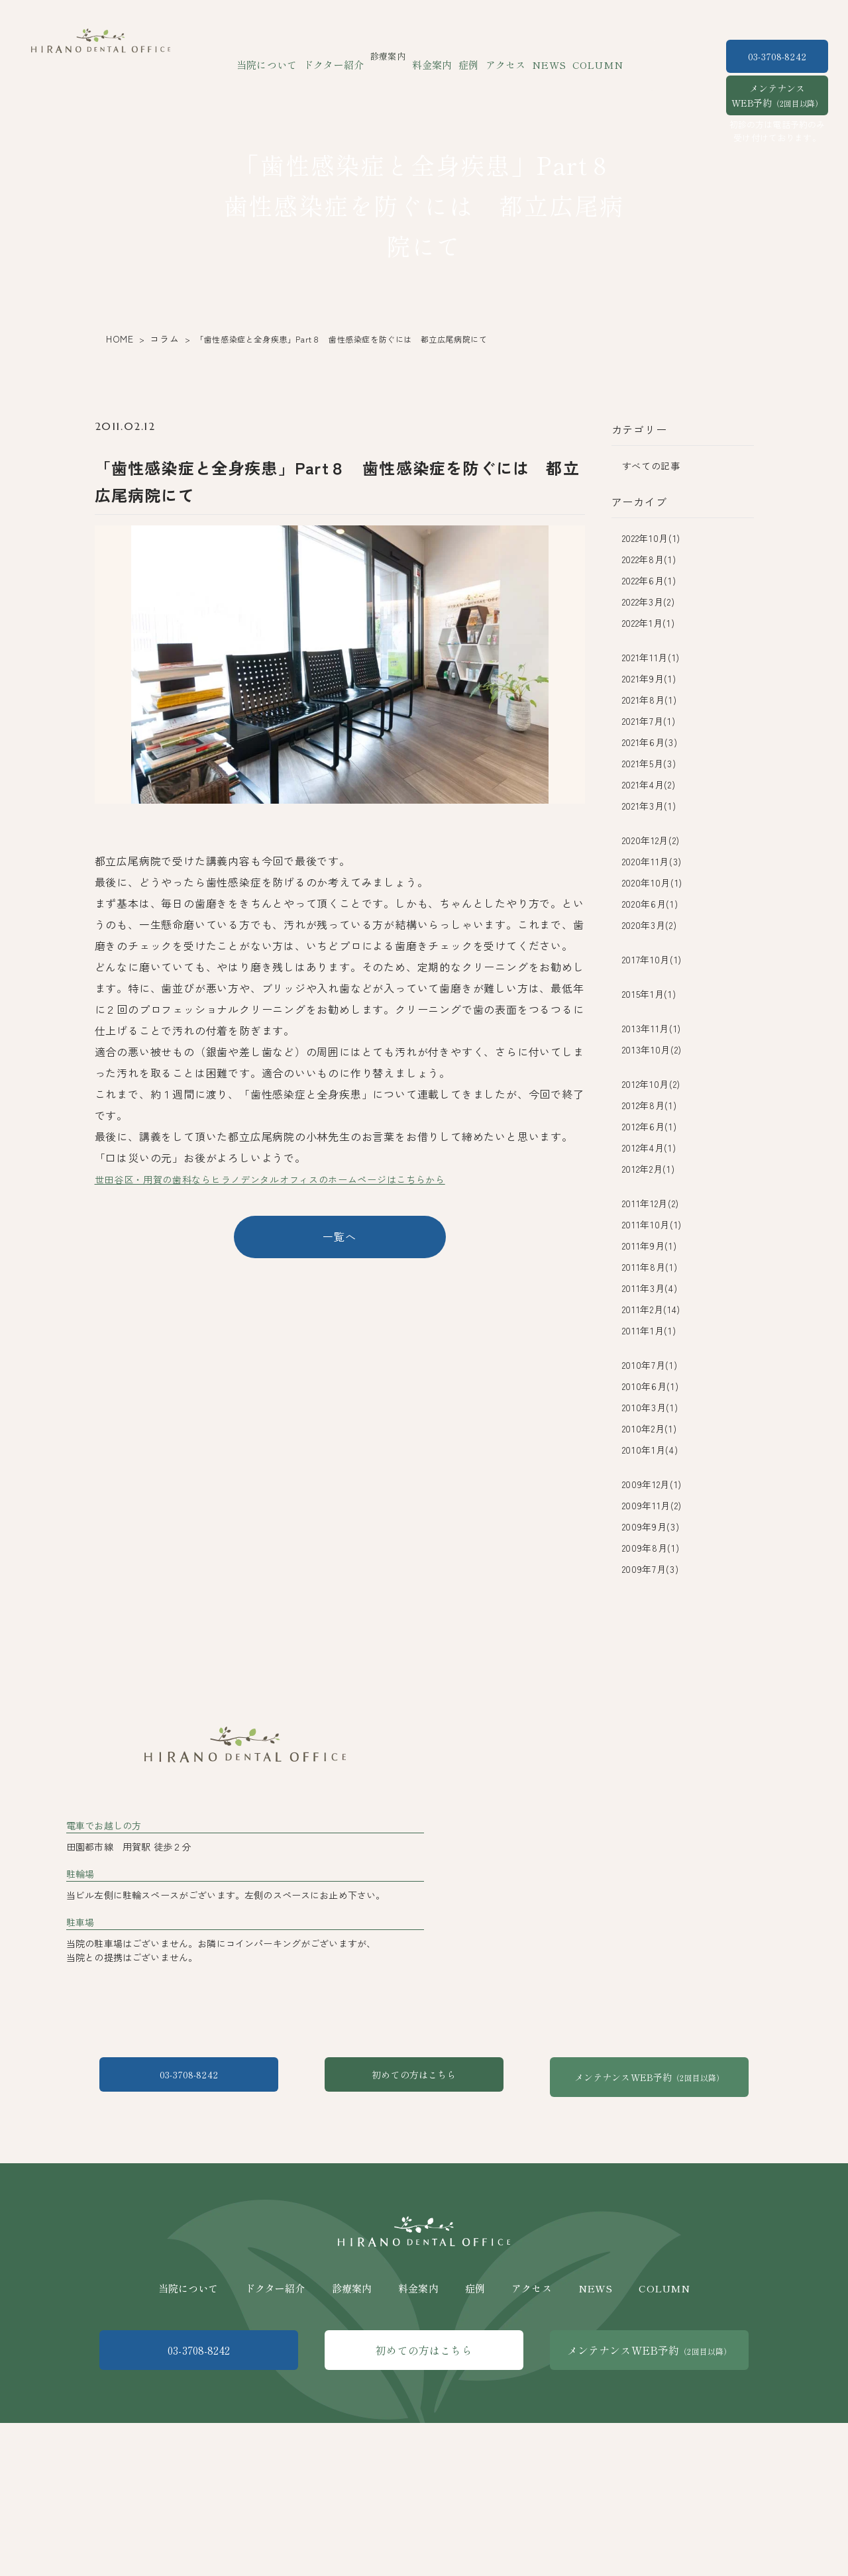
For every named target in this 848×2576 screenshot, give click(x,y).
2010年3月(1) (650, 1407)
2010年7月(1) (650, 1364)
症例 (467, 56)
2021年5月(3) (649, 763)
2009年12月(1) (652, 1484)
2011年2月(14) (651, 1309)
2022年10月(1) (651, 538)
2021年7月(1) (649, 720)
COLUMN (580, 56)
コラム (157, 339)
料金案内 (434, 56)
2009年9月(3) (651, 1526)
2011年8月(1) (650, 1266)
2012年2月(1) (648, 1168)
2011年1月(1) (649, 1330)
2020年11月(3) (652, 861)
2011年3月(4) (650, 1288)
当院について (284, 56)
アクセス (500, 56)
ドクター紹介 (343, 56)
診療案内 (352, 2385)
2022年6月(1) (649, 580)
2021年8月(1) (649, 699)
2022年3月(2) (648, 601)
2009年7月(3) (650, 1569)
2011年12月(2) (651, 1203)
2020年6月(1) (650, 903)
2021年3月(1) (649, 805)
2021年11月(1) (651, 657)
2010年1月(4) (650, 1449)
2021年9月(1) (649, 678)
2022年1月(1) (648, 622)
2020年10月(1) (652, 882)
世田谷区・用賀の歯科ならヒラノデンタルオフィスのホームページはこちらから (295, 1179)
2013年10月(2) (652, 1049)
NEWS (538, 56)
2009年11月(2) (652, 1505)
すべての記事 (651, 465)
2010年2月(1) (649, 1428)
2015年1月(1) (649, 993)
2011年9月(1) (649, 1245)
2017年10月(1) (652, 959)
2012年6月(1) (649, 1126)
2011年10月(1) (652, 1224)
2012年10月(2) (651, 1084)
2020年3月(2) (649, 925)
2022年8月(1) (649, 559)
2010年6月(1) (650, 1386)
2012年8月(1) (649, 1105)
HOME (117, 339)
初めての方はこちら (424, 2187)
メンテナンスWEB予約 (777, 95)
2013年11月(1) (652, 1028)
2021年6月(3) (650, 742)
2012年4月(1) (649, 1147)
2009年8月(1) (651, 1547)
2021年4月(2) (649, 784)
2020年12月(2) (651, 840)
